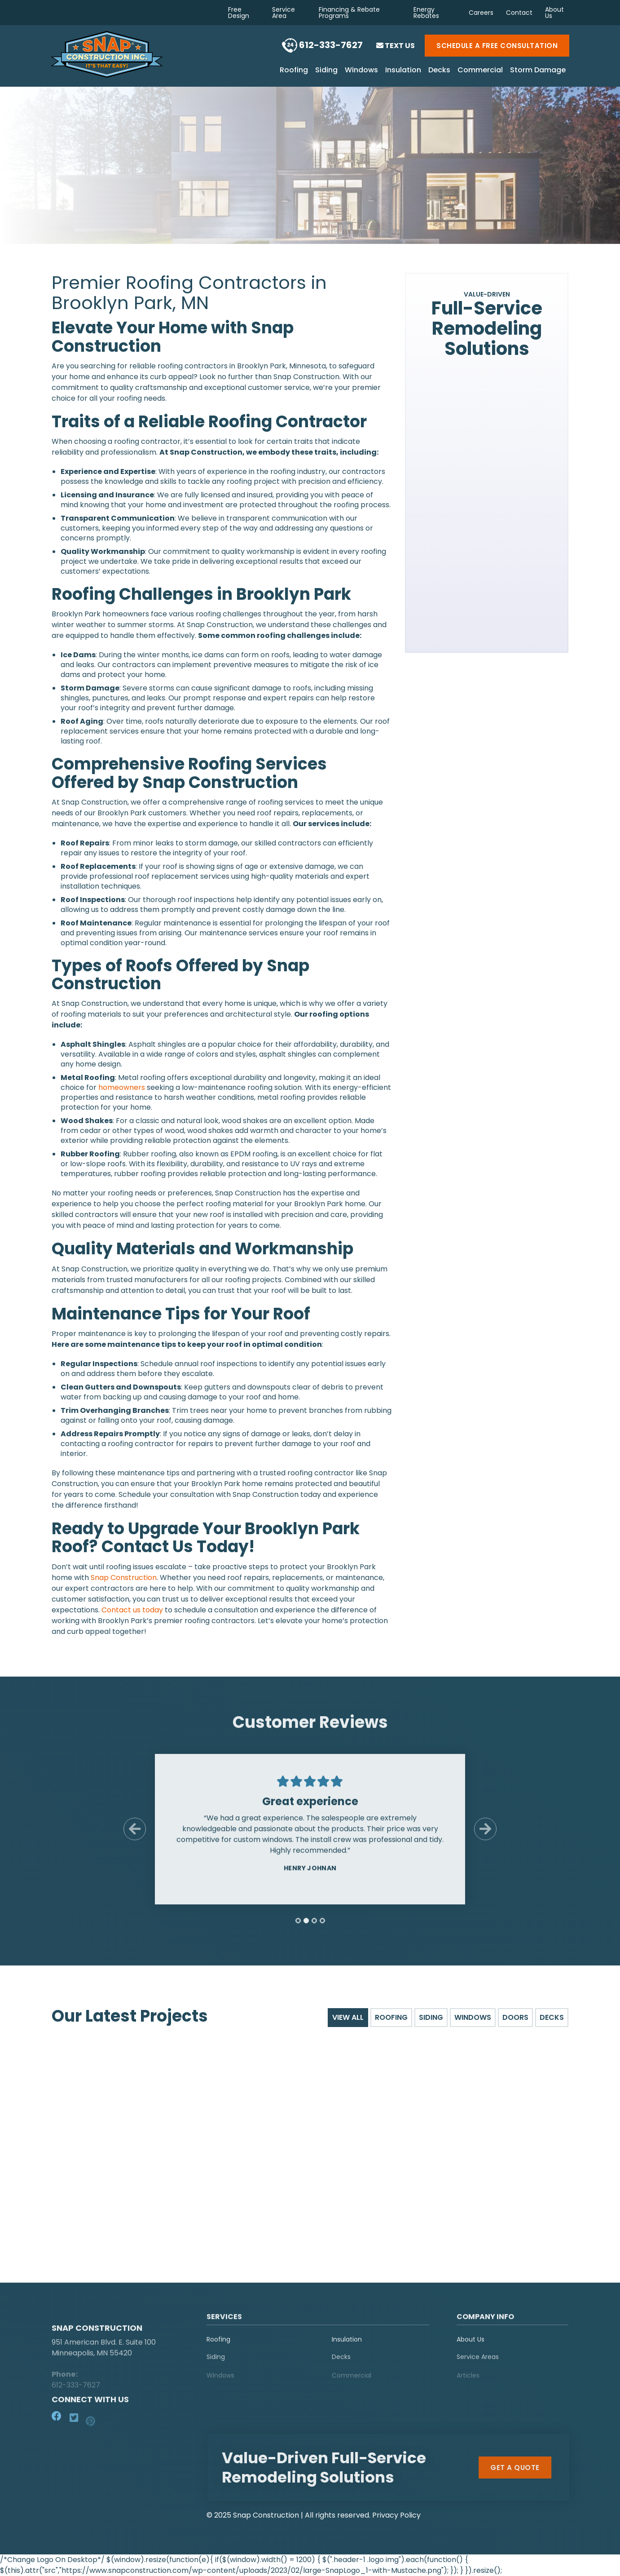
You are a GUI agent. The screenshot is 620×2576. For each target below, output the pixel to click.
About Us (554, 12)
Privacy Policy (396, 2515)
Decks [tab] (552, 2017)
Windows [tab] (472, 2017)
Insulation (403, 70)
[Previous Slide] (134, 1835)
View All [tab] (348, 2017)
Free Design (238, 12)
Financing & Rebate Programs (349, 12)
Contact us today (132, 1610)
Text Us (395, 45)
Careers (481, 12)
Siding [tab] (431, 2017)
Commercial (480, 70)
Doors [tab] (515, 2017)
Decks (439, 70)
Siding (326, 70)
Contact (519, 12)
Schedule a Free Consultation (497, 45)
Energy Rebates (426, 12)
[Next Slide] (485, 1835)
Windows (361, 70)
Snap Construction (124, 1577)
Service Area (283, 12)
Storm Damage (538, 70)
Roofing (294, 70)
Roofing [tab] (391, 2017)
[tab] (298, 1926)
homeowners (121, 1087)
